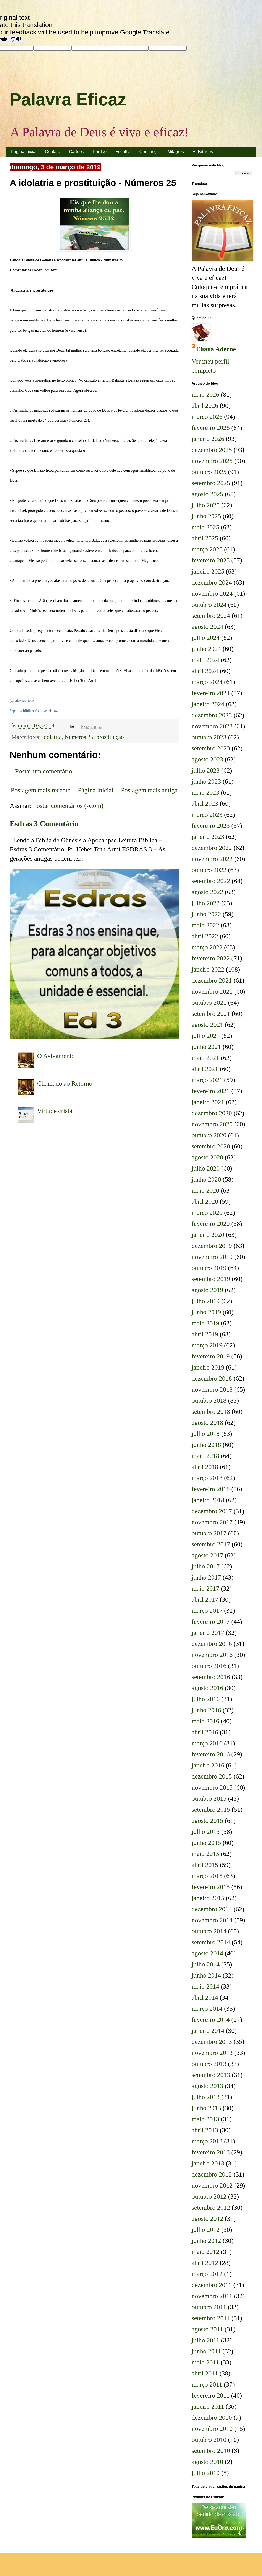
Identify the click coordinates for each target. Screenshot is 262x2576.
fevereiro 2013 (211, 2152)
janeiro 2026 (208, 438)
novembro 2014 (212, 1920)
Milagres (176, 151)
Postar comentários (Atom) (68, 805)
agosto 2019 (207, 1289)
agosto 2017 (207, 1555)
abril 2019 (205, 1334)
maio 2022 (205, 925)
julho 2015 (206, 1831)
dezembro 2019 (212, 1245)
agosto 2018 (207, 1422)
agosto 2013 (207, 2085)
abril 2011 (205, 2373)
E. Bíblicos (202, 151)
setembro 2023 (211, 748)
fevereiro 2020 (211, 1223)
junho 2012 (206, 2240)
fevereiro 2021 (211, 1090)
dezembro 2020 (212, 1113)
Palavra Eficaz (68, 99)
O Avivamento (56, 1055)
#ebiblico (26, 711)
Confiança (149, 151)
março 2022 (207, 947)
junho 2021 (206, 1046)
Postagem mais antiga (149, 790)
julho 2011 (205, 2340)
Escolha (123, 151)
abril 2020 (205, 1201)
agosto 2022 (207, 891)
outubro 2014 (209, 1931)
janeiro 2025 (208, 571)
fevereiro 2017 (211, 1621)
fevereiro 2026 (211, 427)
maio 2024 (205, 659)
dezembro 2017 (212, 1511)
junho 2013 (206, 2107)
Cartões (76, 151)
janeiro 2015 (208, 1897)
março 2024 (207, 681)
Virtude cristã (54, 1110)
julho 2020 (206, 1168)
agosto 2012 (207, 2218)
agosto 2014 (207, 1953)
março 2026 (207, 416)
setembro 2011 (211, 2318)
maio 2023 (205, 792)
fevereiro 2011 (211, 2395)
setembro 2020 (211, 1146)
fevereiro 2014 (211, 2019)
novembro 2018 (212, 1389)
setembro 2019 (211, 1278)
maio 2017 (205, 1588)
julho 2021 (206, 1035)
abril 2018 (205, 1466)
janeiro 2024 (208, 704)
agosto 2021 (207, 1024)
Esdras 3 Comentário (44, 824)
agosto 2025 (207, 493)
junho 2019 (206, 1312)
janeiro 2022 (208, 969)
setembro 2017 (211, 1544)
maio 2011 (205, 2362)
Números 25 (79, 737)
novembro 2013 (212, 2052)
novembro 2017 (212, 1522)
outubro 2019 (209, 1267)
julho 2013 (206, 2096)
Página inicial (23, 151)
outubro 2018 (209, 1400)
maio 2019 (205, 1323)
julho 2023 (206, 770)
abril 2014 (205, 1997)
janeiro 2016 (208, 1765)
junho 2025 (206, 516)
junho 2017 (206, 1577)
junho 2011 (206, 2351)
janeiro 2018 (208, 1499)
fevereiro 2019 (211, 1356)
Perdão (100, 151)
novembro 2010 (212, 2428)
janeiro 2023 (208, 836)
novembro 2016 (212, 1654)
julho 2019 (206, 1300)
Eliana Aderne (216, 348)
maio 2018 (205, 1455)
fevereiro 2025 (211, 560)
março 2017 (207, 1610)
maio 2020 (205, 1190)
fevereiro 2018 (211, 1488)
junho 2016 (206, 1710)
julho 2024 (206, 637)
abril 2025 (205, 538)
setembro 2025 (211, 482)
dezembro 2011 (212, 2284)
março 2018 (207, 1477)
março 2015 (207, 1875)
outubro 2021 (209, 1002)
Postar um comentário (43, 771)
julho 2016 (206, 1698)
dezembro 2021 (212, 980)
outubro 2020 (209, 1135)
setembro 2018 (211, 1411)
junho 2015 (206, 1842)
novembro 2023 (212, 726)
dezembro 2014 (212, 1908)
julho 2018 (206, 1433)
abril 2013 (205, 2130)
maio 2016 (205, 1721)
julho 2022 (206, 902)
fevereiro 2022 (211, 958)
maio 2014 (205, 1986)
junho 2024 (206, 648)
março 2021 (207, 1079)
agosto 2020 (207, 1157)
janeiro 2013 (208, 2163)
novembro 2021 (212, 991)
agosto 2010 (207, 2461)
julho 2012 (206, 2229)
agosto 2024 (207, 626)
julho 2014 (206, 1964)
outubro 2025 (209, 471)
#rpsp (14, 711)
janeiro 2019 (208, 1367)
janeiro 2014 (208, 2030)
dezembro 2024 (212, 582)
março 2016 (207, 1743)
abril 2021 (205, 1068)
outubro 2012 (209, 2196)
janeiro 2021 (208, 1101)
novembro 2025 (212, 460)
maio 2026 (205, 394)
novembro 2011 (212, 2295)
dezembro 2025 (212, 449)
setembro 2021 (211, 1013)
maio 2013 (205, 2119)
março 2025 (207, 549)
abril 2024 (205, 670)
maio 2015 (205, 1853)
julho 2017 (206, 1566)
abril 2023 (205, 803)
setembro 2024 (211, 615)
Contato (52, 151)
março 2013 (207, 2141)
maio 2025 (205, 527)
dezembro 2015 (212, 1776)
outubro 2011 (209, 2306)
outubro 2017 (209, 1533)
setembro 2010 (211, 2450)
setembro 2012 (211, 2207)
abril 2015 (205, 1864)
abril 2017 (205, 1599)
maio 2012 (205, 2251)
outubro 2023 (209, 737)
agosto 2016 (207, 1687)
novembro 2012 (212, 2185)
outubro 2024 (209, 604)
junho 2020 (206, 1179)
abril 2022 (205, 936)
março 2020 (207, 1212)
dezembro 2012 (212, 2174)
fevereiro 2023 (211, 825)
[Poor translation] (16, 39)
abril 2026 (205, 405)
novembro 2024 (212, 593)
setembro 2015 (211, 1809)
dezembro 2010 (212, 2417)
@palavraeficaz (22, 700)
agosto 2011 (207, 2329)
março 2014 (207, 2008)
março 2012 (207, 2273)
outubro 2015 (209, 1798)
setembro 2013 (211, 2074)
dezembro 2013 (212, 2041)
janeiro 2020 (208, 1234)
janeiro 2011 (208, 2406)
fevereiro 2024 (211, 692)
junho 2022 (206, 914)
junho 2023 (206, 781)
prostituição (110, 737)
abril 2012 (205, 2262)
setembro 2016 (211, 1676)
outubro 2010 (209, 2439)
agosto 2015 (207, 1820)
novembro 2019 (212, 1256)
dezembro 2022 (212, 847)
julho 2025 (206, 505)
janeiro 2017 (208, 1632)
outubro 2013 (209, 2063)
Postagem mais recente (40, 790)
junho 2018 (206, 1444)
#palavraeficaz (46, 711)
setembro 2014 (211, 1942)
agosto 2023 (207, 759)
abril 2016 (205, 1732)
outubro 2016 (209, 1665)
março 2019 (207, 1345)
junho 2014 (206, 1975)
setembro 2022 (211, 880)
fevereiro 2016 (211, 1754)
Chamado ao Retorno (64, 1083)
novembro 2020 (212, 1124)
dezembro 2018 (212, 1378)
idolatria (52, 737)
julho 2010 (206, 2472)
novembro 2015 (212, 1787)
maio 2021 (205, 1057)
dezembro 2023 (212, 715)
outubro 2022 (209, 869)
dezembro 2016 (212, 1643)
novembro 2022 (212, 858)
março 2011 (207, 2384)
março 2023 (207, 814)
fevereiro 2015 (211, 1886)
